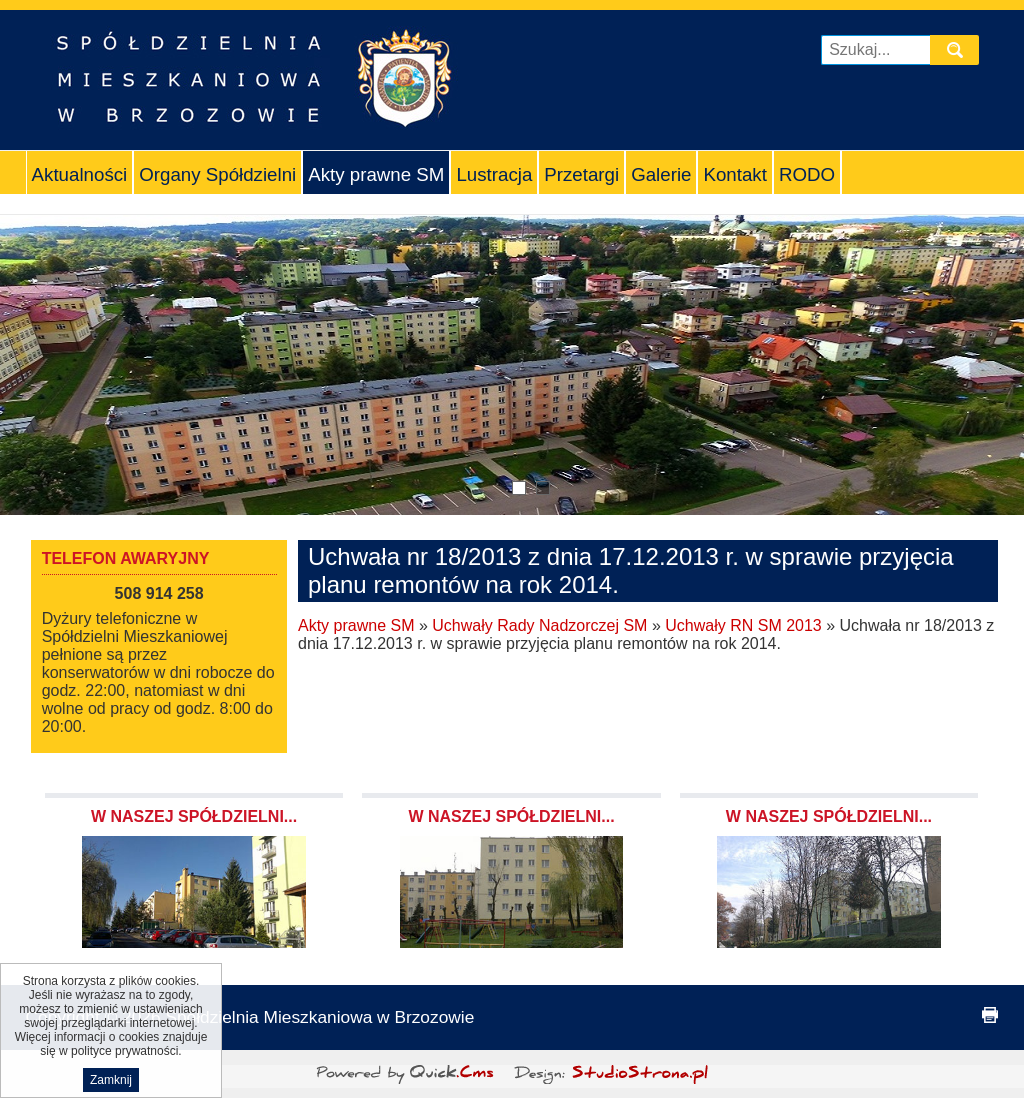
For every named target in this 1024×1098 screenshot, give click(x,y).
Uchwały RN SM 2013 (743, 625)
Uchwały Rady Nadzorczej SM (539, 625)
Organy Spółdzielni (217, 174)
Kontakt (734, 174)
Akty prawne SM (376, 174)
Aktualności (80, 174)
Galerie (661, 174)
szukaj (959, 49)
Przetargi (581, 174)
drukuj (990, 1015)
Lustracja (494, 174)
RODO (807, 174)
